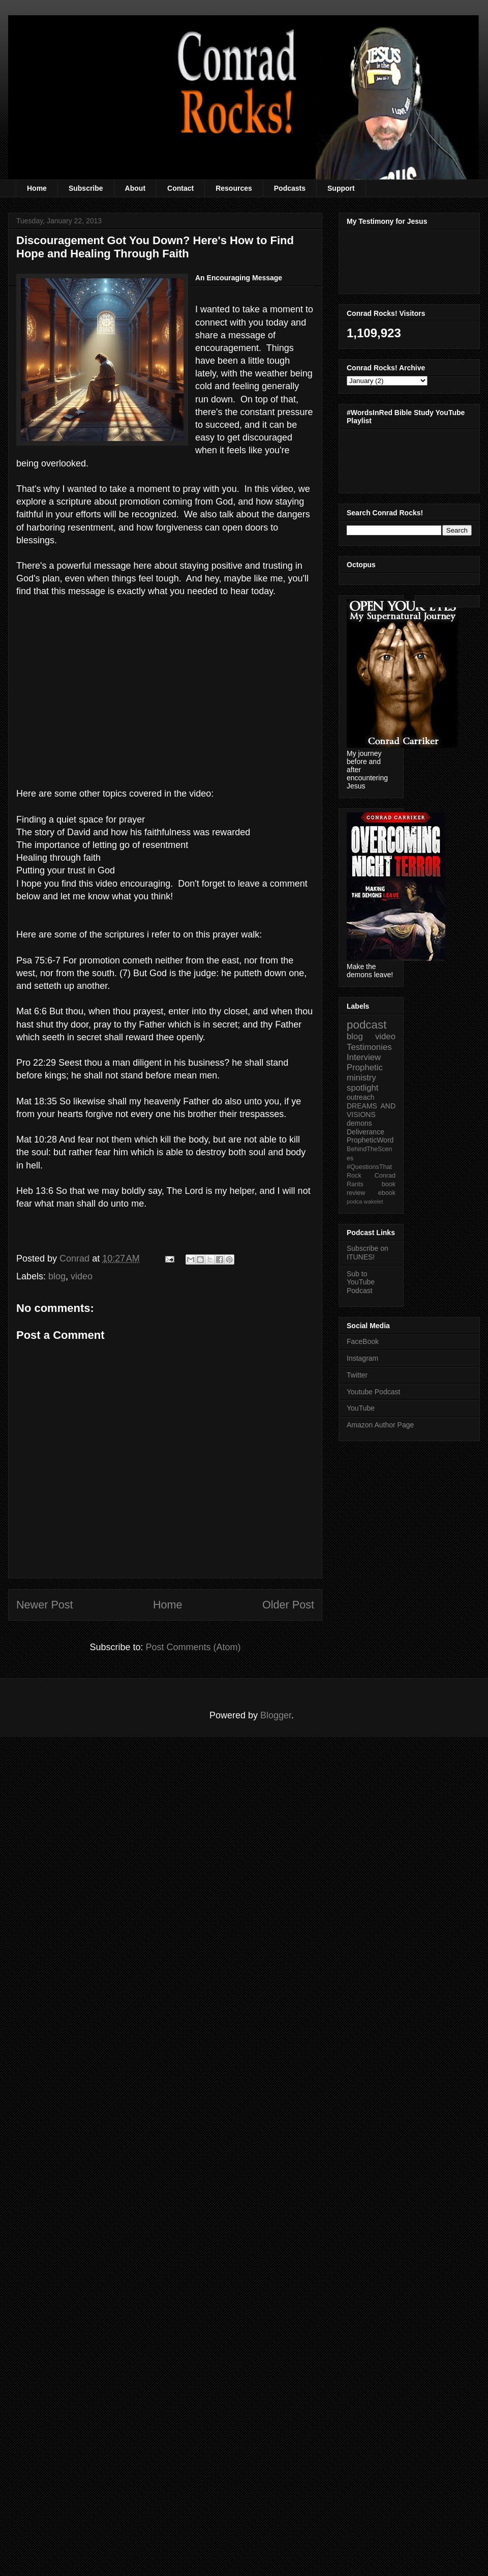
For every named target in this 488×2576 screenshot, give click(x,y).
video (82, 1276)
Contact (180, 188)
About (135, 188)
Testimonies (369, 1047)
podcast (366, 1024)
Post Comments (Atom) (193, 1647)
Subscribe (86, 188)
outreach (360, 1097)
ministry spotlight (363, 1083)
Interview (364, 1057)
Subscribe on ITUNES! (367, 1252)
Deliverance (365, 1132)
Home (37, 188)
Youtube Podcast (373, 1392)
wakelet (373, 1201)
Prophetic (365, 1067)
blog (57, 1276)
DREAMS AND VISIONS (371, 1110)
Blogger (275, 1715)
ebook (386, 1192)
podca (354, 1201)
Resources (234, 188)
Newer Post (44, 1604)
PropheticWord (370, 1140)
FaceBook (363, 1341)
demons (359, 1123)
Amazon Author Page (380, 1425)
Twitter (357, 1375)
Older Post (288, 1604)
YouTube (361, 1408)
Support (341, 188)
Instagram (362, 1358)
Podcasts (290, 188)
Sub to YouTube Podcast (361, 1282)
